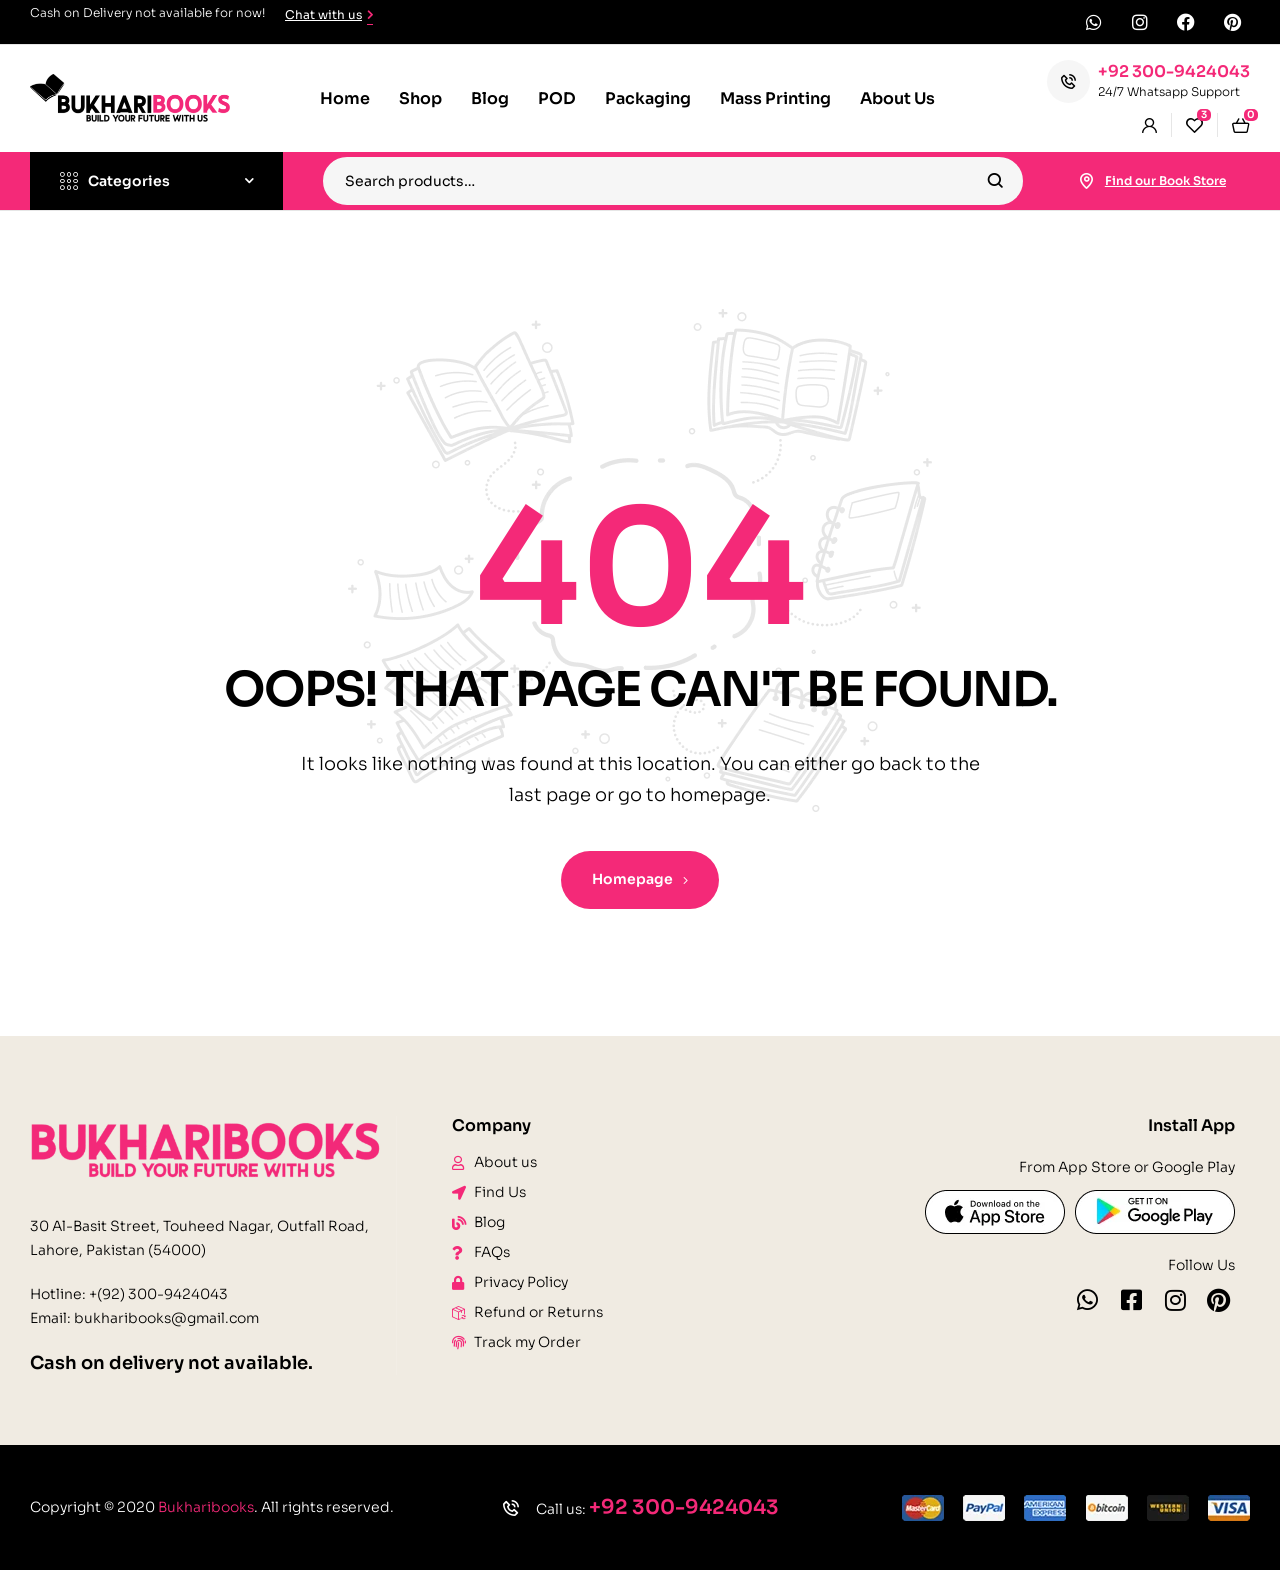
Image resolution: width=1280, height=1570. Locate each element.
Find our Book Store (1165, 180)
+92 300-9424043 (1174, 71)
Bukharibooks (206, 1507)
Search (995, 181)
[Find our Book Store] (1087, 181)
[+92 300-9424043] (1068, 81)
